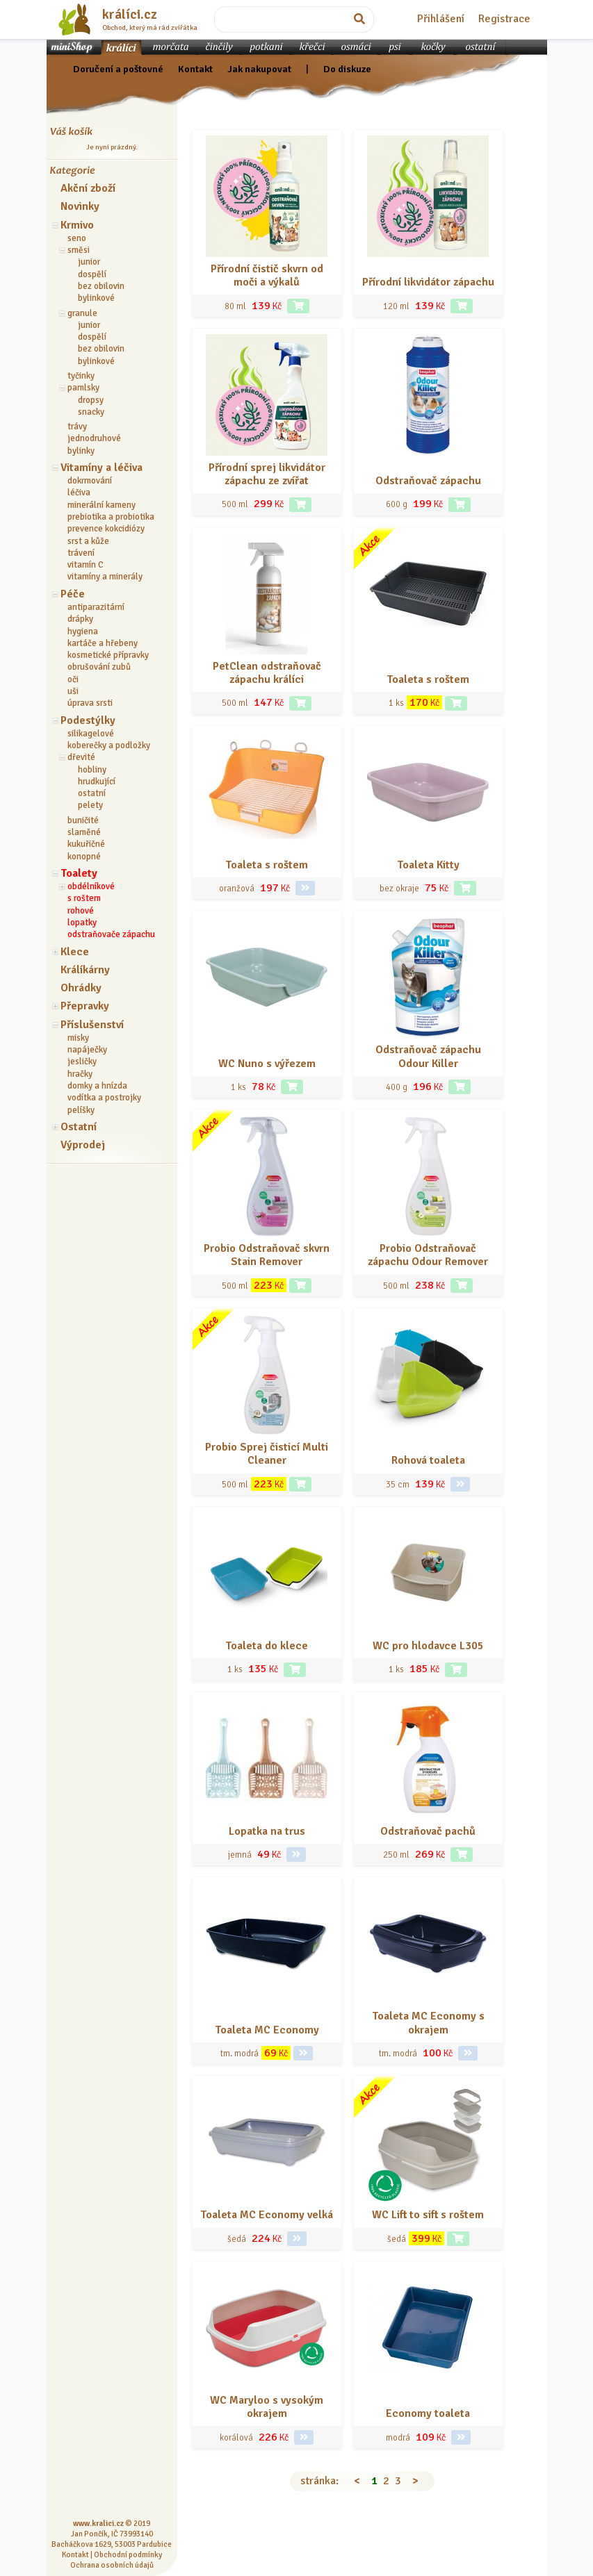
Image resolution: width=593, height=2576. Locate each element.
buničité (83, 820)
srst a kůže (88, 541)
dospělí (92, 274)
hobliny (92, 769)
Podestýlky (87, 720)
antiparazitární (95, 607)
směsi (78, 250)
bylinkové (96, 298)
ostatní (92, 793)
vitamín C (85, 564)
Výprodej (82, 1145)
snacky (91, 412)
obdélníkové (91, 886)
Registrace (504, 19)
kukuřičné (86, 844)
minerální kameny (101, 505)
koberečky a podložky (108, 745)
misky (78, 1037)
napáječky (87, 1049)
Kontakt (195, 69)
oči (73, 679)
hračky (79, 1074)
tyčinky (81, 375)
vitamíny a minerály (105, 576)
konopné (84, 856)
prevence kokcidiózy (106, 528)
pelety (90, 805)
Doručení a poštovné (118, 69)
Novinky (79, 206)
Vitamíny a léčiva (101, 467)
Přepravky (84, 1006)
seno (76, 238)
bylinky (81, 450)
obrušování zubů (99, 666)
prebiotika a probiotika (110, 516)
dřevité (81, 757)
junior (89, 261)
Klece (74, 952)
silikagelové (90, 733)
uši (73, 691)
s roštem (84, 898)
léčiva (78, 492)
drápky (80, 619)
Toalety (78, 873)
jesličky (82, 1061)
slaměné (84, 832)
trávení (81, 553)
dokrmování (89, 480)
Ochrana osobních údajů (112, 2565)
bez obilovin (101, 286)
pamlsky (83, 387)
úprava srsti (90, 703)
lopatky (82, 922)
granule (82, 313)
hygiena (82, 631)
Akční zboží (87, 188)
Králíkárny (85, 970)
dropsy (91, 400)
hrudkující (96, 781)
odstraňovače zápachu (111, 934)
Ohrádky (80, 988)
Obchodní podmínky (128, 2554)
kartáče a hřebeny (102, 643)
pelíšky (81, 1110)
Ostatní (78, 1127)
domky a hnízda (97, 1085)
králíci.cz (129, 14)
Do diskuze (347, 69)
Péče (72, 594)
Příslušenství (92, 1025)
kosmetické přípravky (108, 655)
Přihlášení (440, 19)
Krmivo (77, 225)
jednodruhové (94, 438)
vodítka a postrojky (104, 1097)
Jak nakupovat (259, 69)
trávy (77, 426)
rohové (80, 910)
